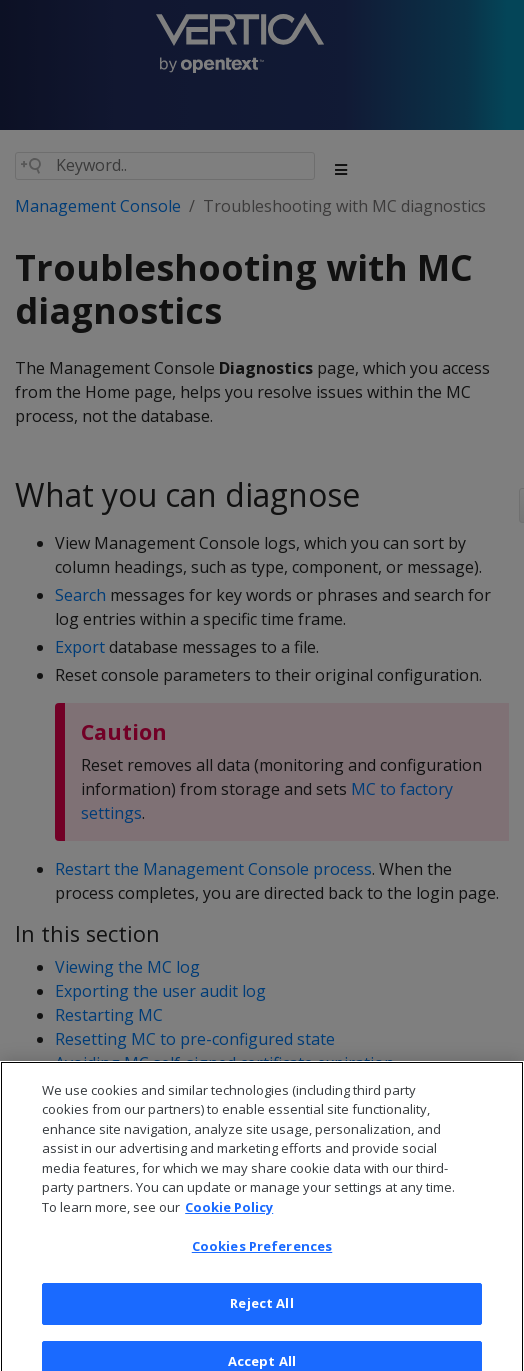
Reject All (261, 1314)
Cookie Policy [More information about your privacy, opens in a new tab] (229, 1218)
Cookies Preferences (262, 1258)
